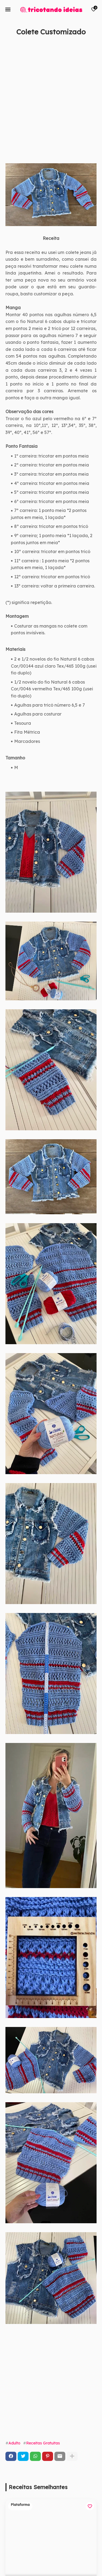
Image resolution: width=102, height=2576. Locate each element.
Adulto (14, 2443)
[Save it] (94, 44)
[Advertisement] (51, 105)
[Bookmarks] (94, 9)
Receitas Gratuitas (43, 2443)
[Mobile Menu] (8, 9)
